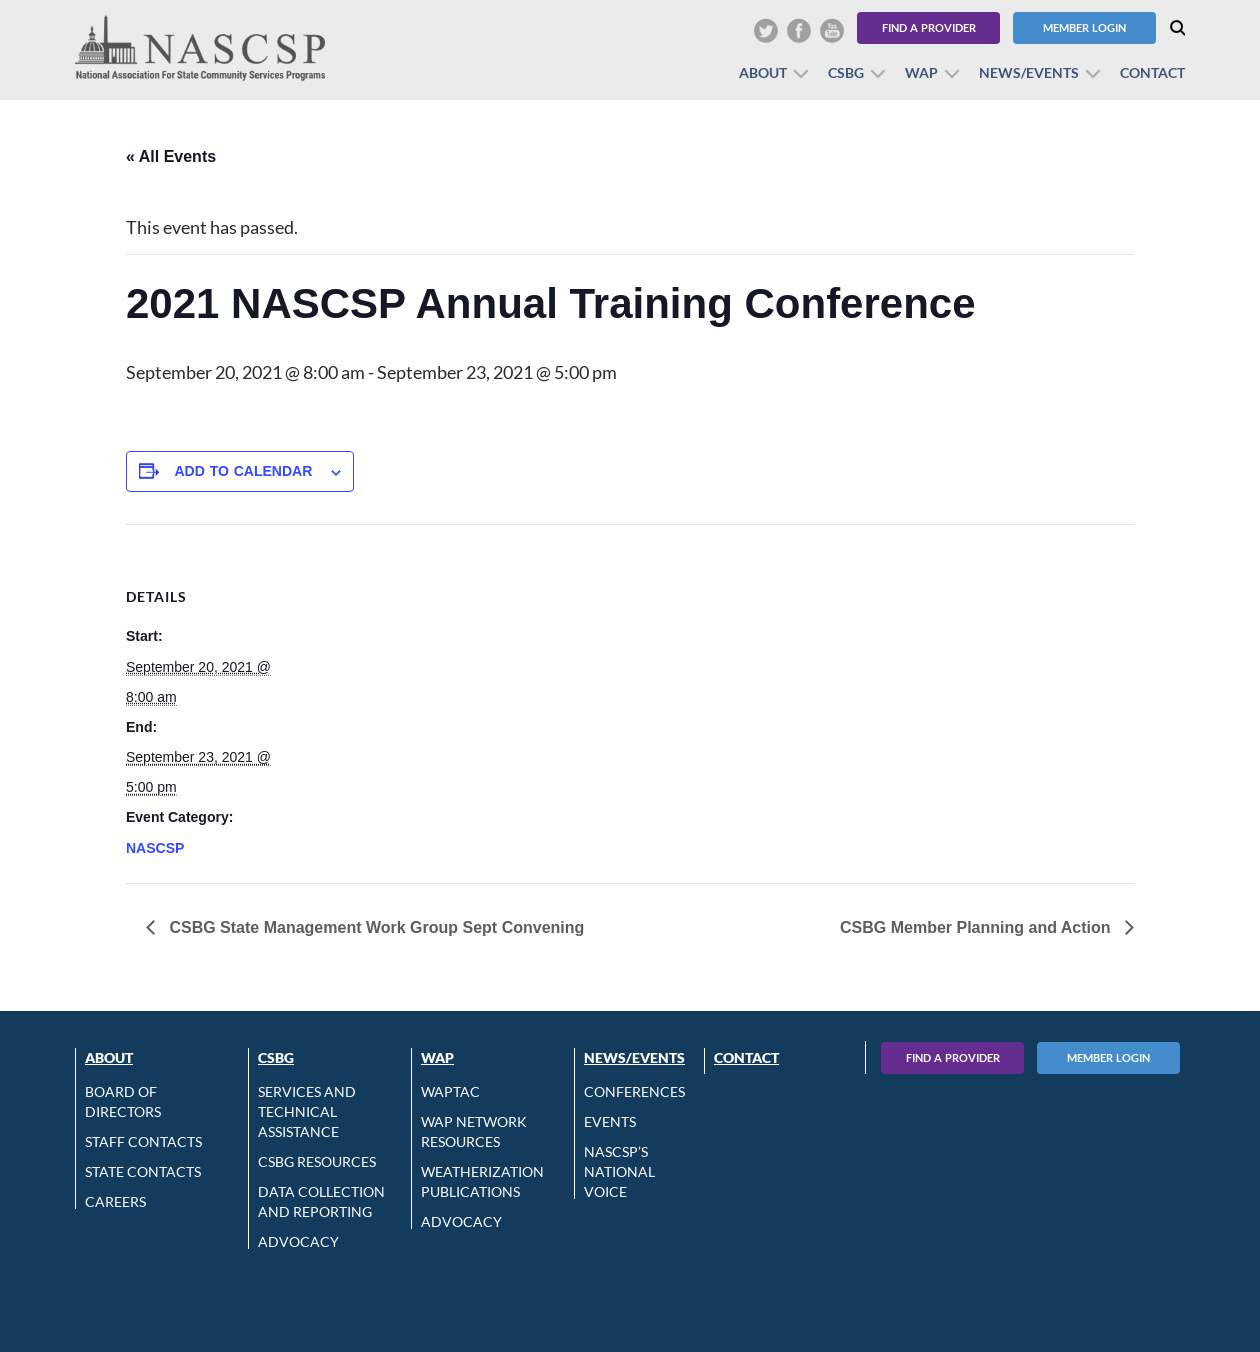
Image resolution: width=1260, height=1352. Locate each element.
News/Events (1029, 72)
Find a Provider (929, 27)
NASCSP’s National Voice (619, 1171)
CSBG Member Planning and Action (977, 927)
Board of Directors (123, 1101)
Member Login (1084, 27)
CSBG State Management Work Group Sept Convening (374, 927)
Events (610, 1121)
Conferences (634, 1091)
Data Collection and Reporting (321, 1201)
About (763, 72)
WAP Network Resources (474, 1131)
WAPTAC (450, 1091)
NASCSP (155, 848)
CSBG (846, 72)
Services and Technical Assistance (307, 1111)
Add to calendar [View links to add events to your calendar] (243, 471)
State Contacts (143, 1171)
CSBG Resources (317, 1161)
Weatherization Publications (482, 1181)
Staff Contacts (143, 1141)
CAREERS (115, 1201)
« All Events (171, 156)
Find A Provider (953, 1057)
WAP (921, 72)
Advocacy (298, 1241)
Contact (1152, 72)
